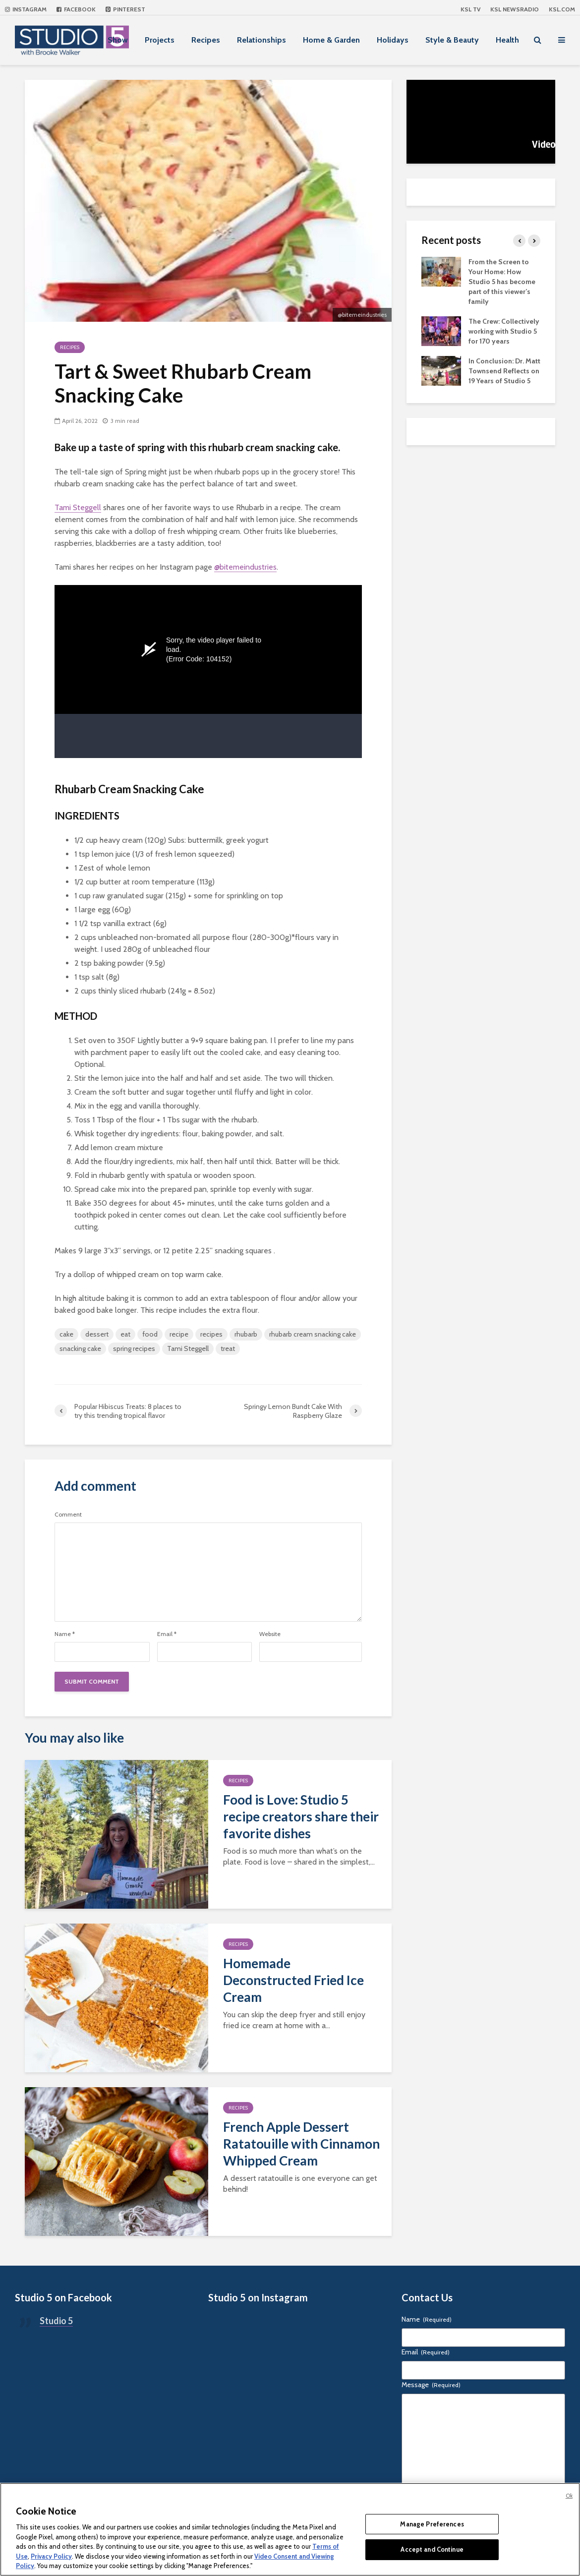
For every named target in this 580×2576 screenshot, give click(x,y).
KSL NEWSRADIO (514, 9)
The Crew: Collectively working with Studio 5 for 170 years (503, 331)
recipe (179, 1334)
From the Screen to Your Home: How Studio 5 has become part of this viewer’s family (501, 281)
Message (431, 2384)
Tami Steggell (78, 507)
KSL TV (470, 9)
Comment (68, 1515)
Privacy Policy (51, 2556)
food (150, 1334)
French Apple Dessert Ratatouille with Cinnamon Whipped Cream (301, 2143)
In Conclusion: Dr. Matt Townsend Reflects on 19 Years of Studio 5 (504, 370)
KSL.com (562, 9)
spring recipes (134, 1348)
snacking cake (80, 1348)
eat (125, 1334)
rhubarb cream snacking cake (312, 1334)
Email (166, 1634)
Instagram (26, 9)
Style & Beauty (452, 40)
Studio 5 (56, 2320)
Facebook (76, 9)
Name (65, 1634)
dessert (97, 1334)
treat (228, 1348)
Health (507, 40)
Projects (159, 40)
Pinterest (125, 9)
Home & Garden (331, 40)
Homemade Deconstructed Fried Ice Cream (293, 1980)
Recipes (205, 40)
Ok (569, 2495)
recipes (211, 1334)
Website (270, 1634)
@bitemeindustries (245, 567)
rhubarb (245, 1334)
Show (118, 40)
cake (66, 1334)
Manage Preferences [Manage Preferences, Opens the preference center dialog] (432, 2524)
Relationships (261, 40)
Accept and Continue (432, 2549)
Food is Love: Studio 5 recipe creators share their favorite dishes (301, 1816)
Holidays (392, 40)
